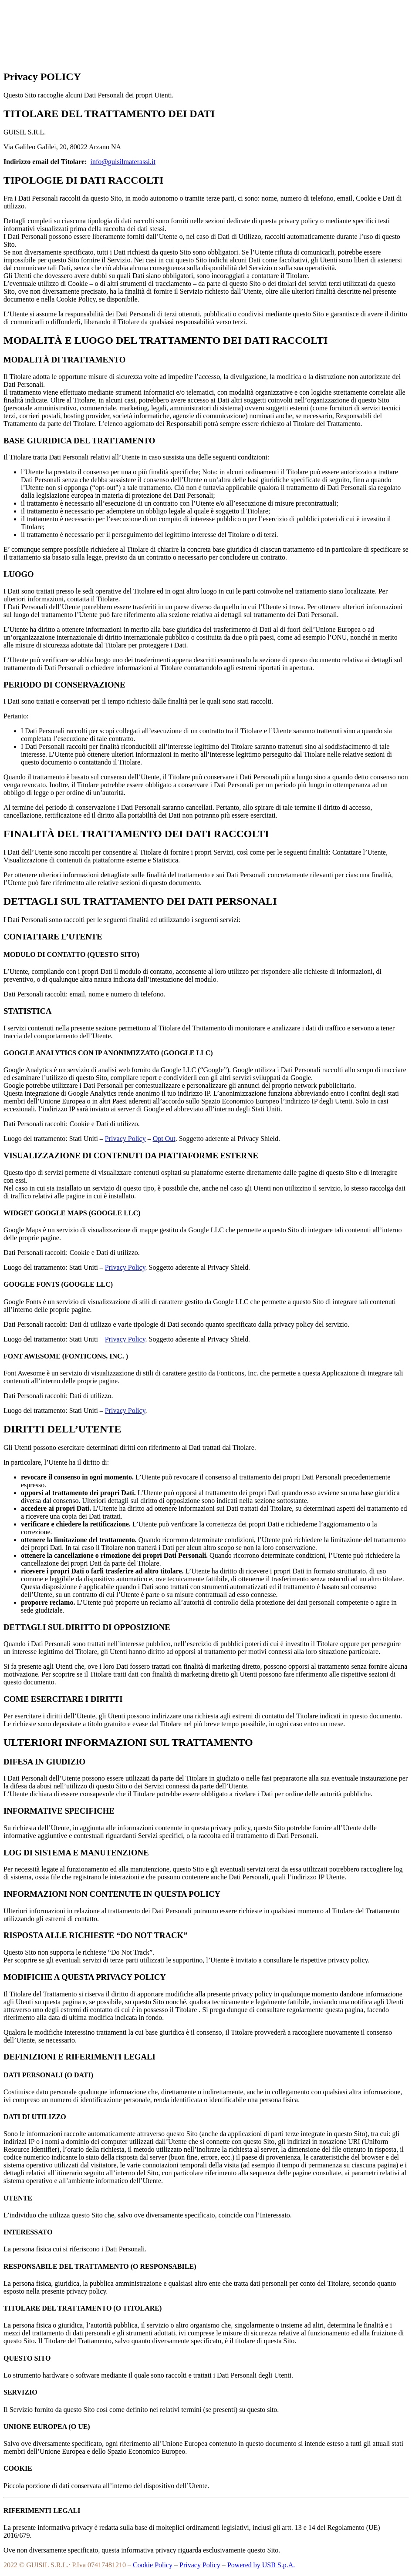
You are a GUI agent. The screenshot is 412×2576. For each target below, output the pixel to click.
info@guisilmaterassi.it (123, 161)
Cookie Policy (152, 2565)
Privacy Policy (125, 1138)
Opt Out (164, 1138)
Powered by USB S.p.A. (261, 2565)
